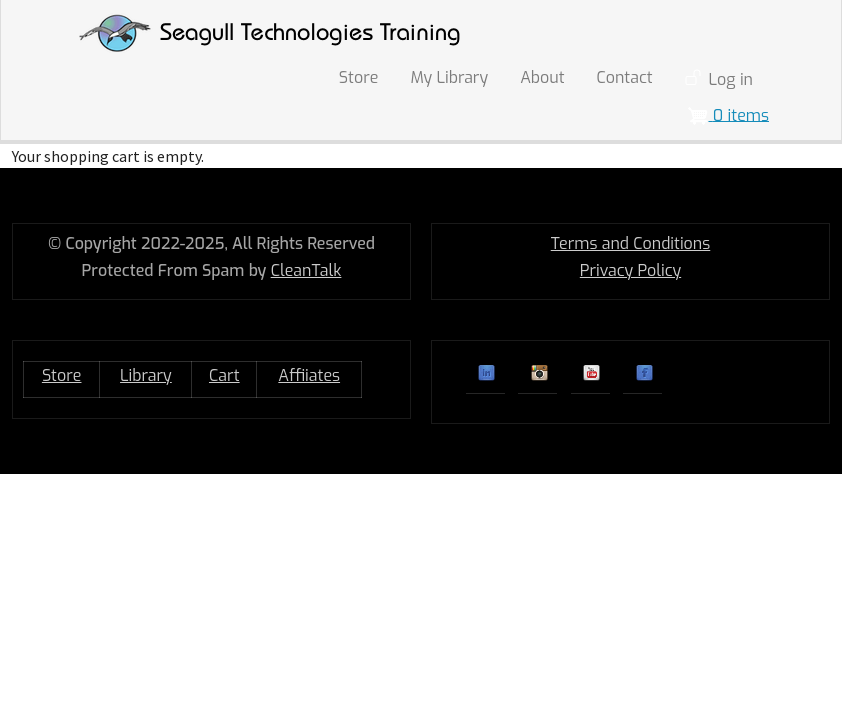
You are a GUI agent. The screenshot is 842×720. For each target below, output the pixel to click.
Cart (224, 375)
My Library (449, 77)
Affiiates (309, 375)
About (542, 77)
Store (359, 77)
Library (146, 375)
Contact (625, 77)
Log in (731, 79)
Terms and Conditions (631, 243)
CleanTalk (306, 270)
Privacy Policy (630, 270)
